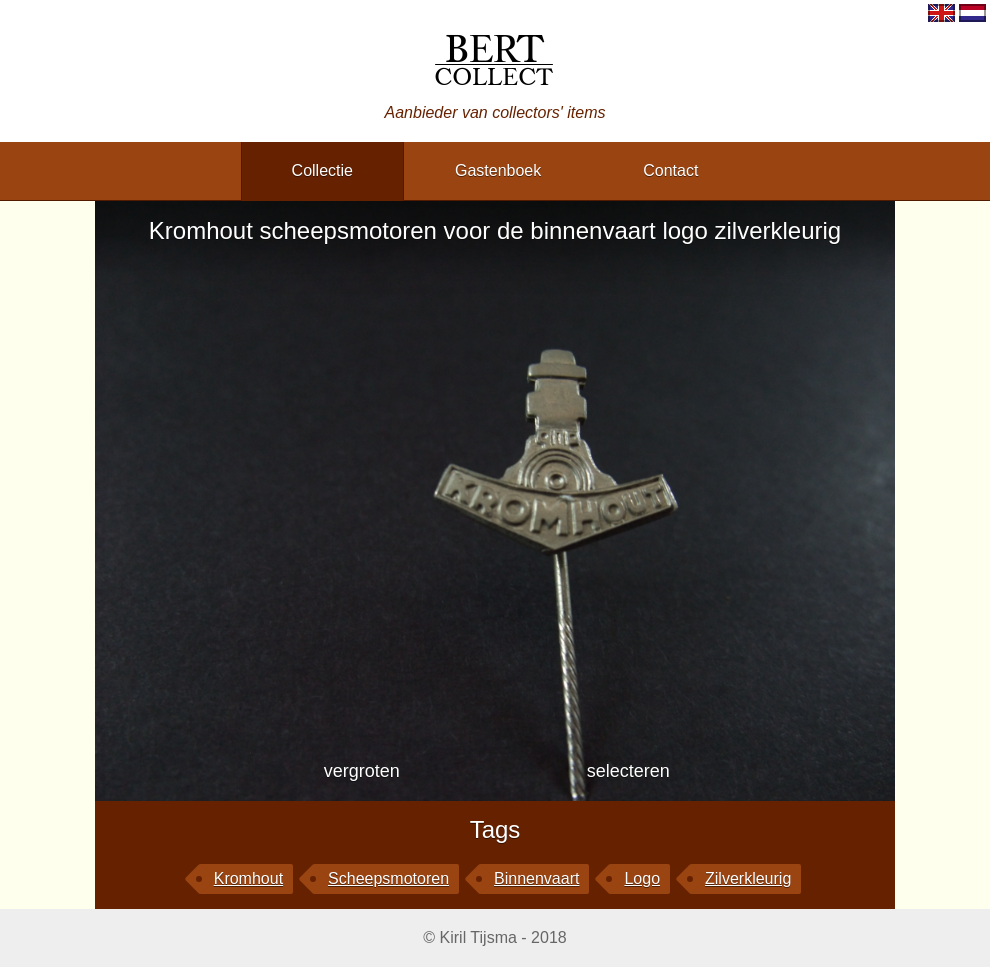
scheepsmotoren (388, 878)
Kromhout (248, 878)
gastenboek (498, 170)
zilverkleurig (748, 878)
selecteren (628, 771)
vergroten (362, 771)
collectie (322, 170)
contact (670, 170)
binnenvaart (536, 878)
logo (642, 878)
